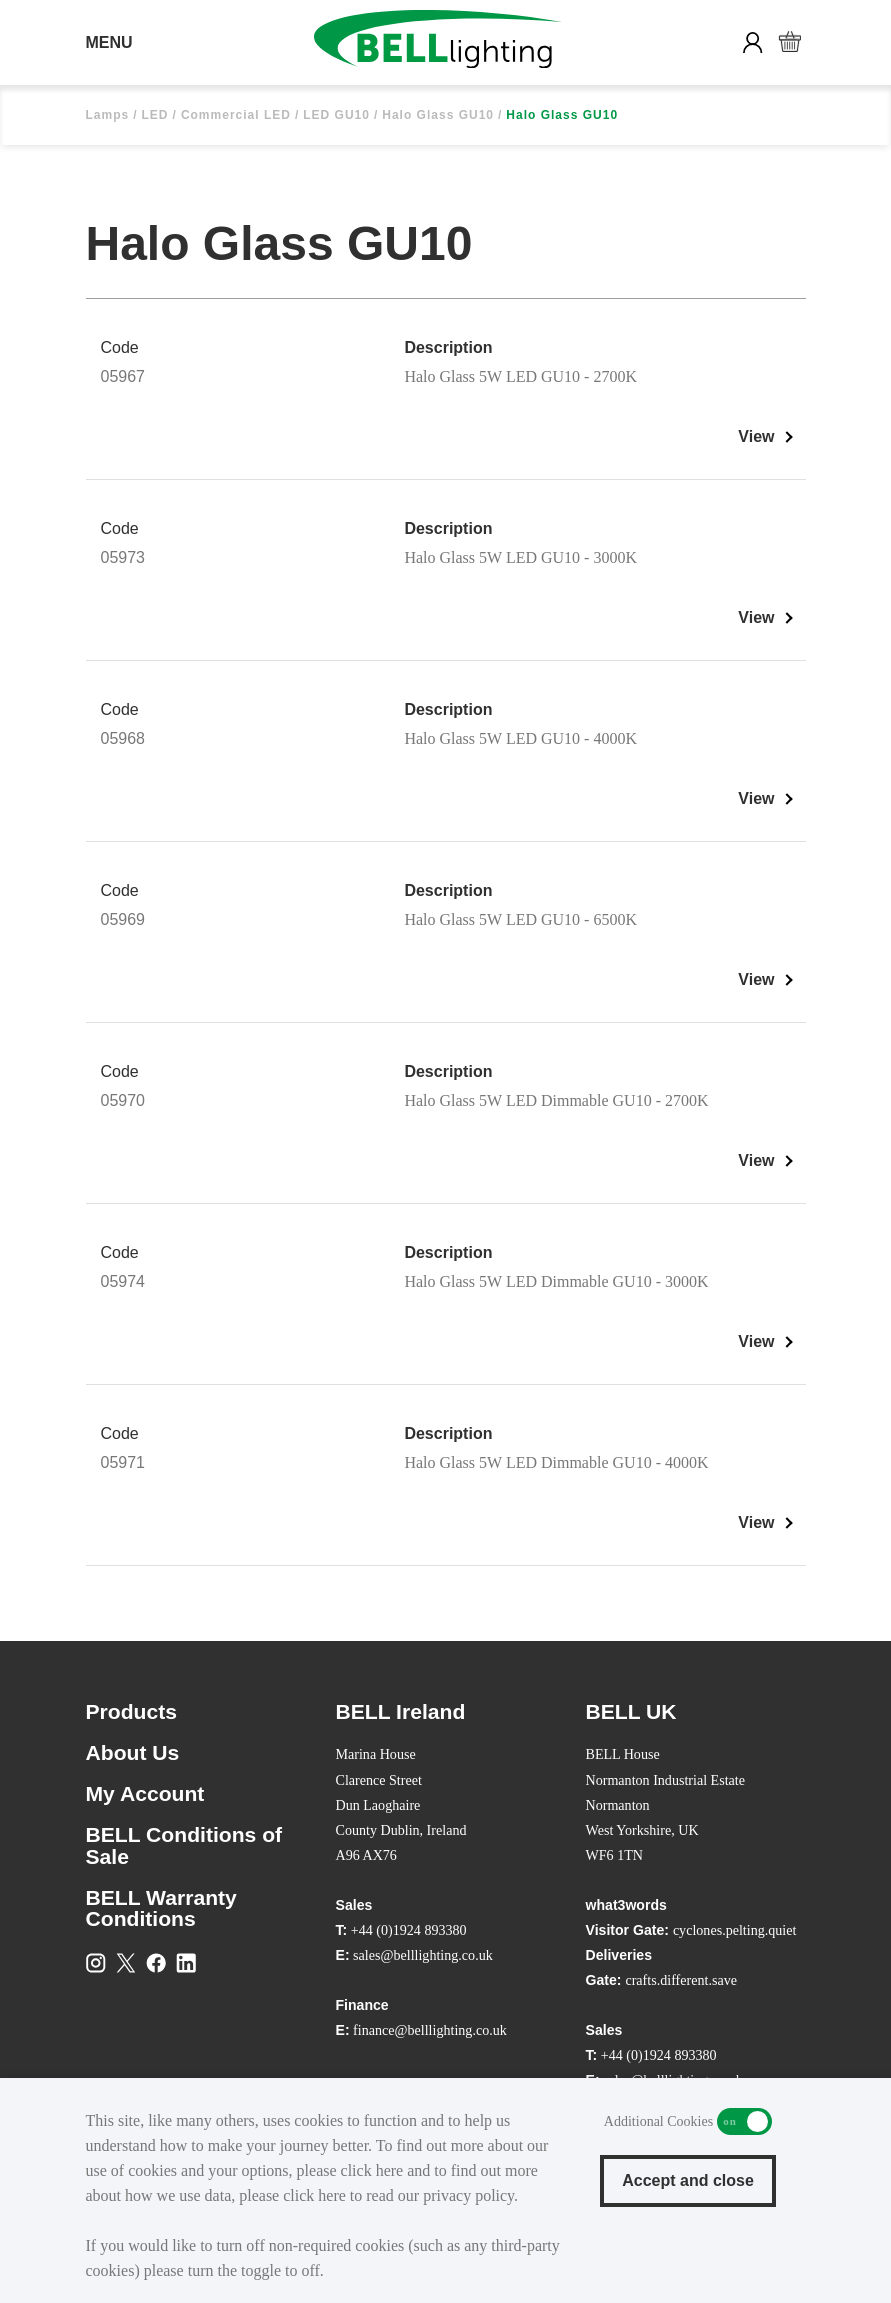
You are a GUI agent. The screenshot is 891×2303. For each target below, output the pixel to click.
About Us (133, 1752)
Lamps (108, 115)
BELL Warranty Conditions (161, 1908)
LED (155, 115)
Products (132, 1711)
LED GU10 (336, 115)
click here (372, 2170)
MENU (109, 42)
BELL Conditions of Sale (184, 1845)
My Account (145, 1793)
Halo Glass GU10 (438, 115)
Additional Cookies (744, 2121)
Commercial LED (236, 115)
